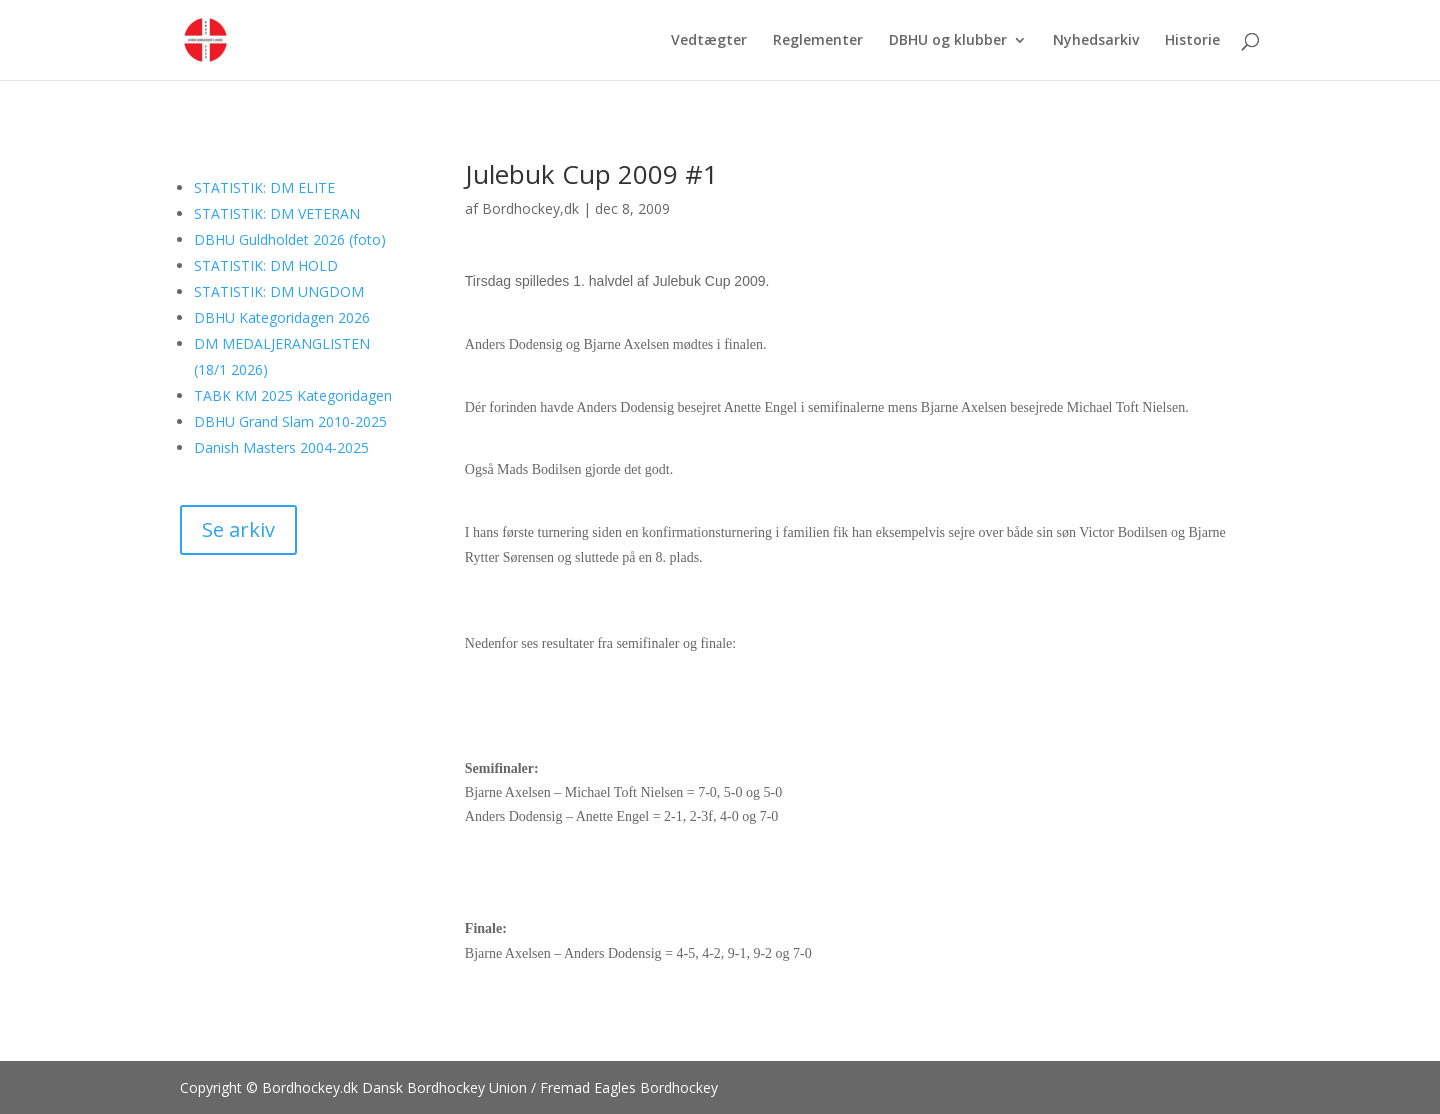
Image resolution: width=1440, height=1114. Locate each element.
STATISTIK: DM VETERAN (277, 213)
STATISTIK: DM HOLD (266, 265)
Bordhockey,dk (530, 208)
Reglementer (818, 41)
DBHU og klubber (948, 41)
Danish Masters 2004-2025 (281, 447)
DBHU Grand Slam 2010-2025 (290, 421)
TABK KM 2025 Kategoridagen (293, 395)
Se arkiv (238, 529)
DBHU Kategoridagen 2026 (282, 317)
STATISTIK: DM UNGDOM (279, 291)
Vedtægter (709, 41)
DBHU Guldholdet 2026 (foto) (290, 239)
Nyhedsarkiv (1096, 41)
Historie (1192, 41)
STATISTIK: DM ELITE (264, 187)
